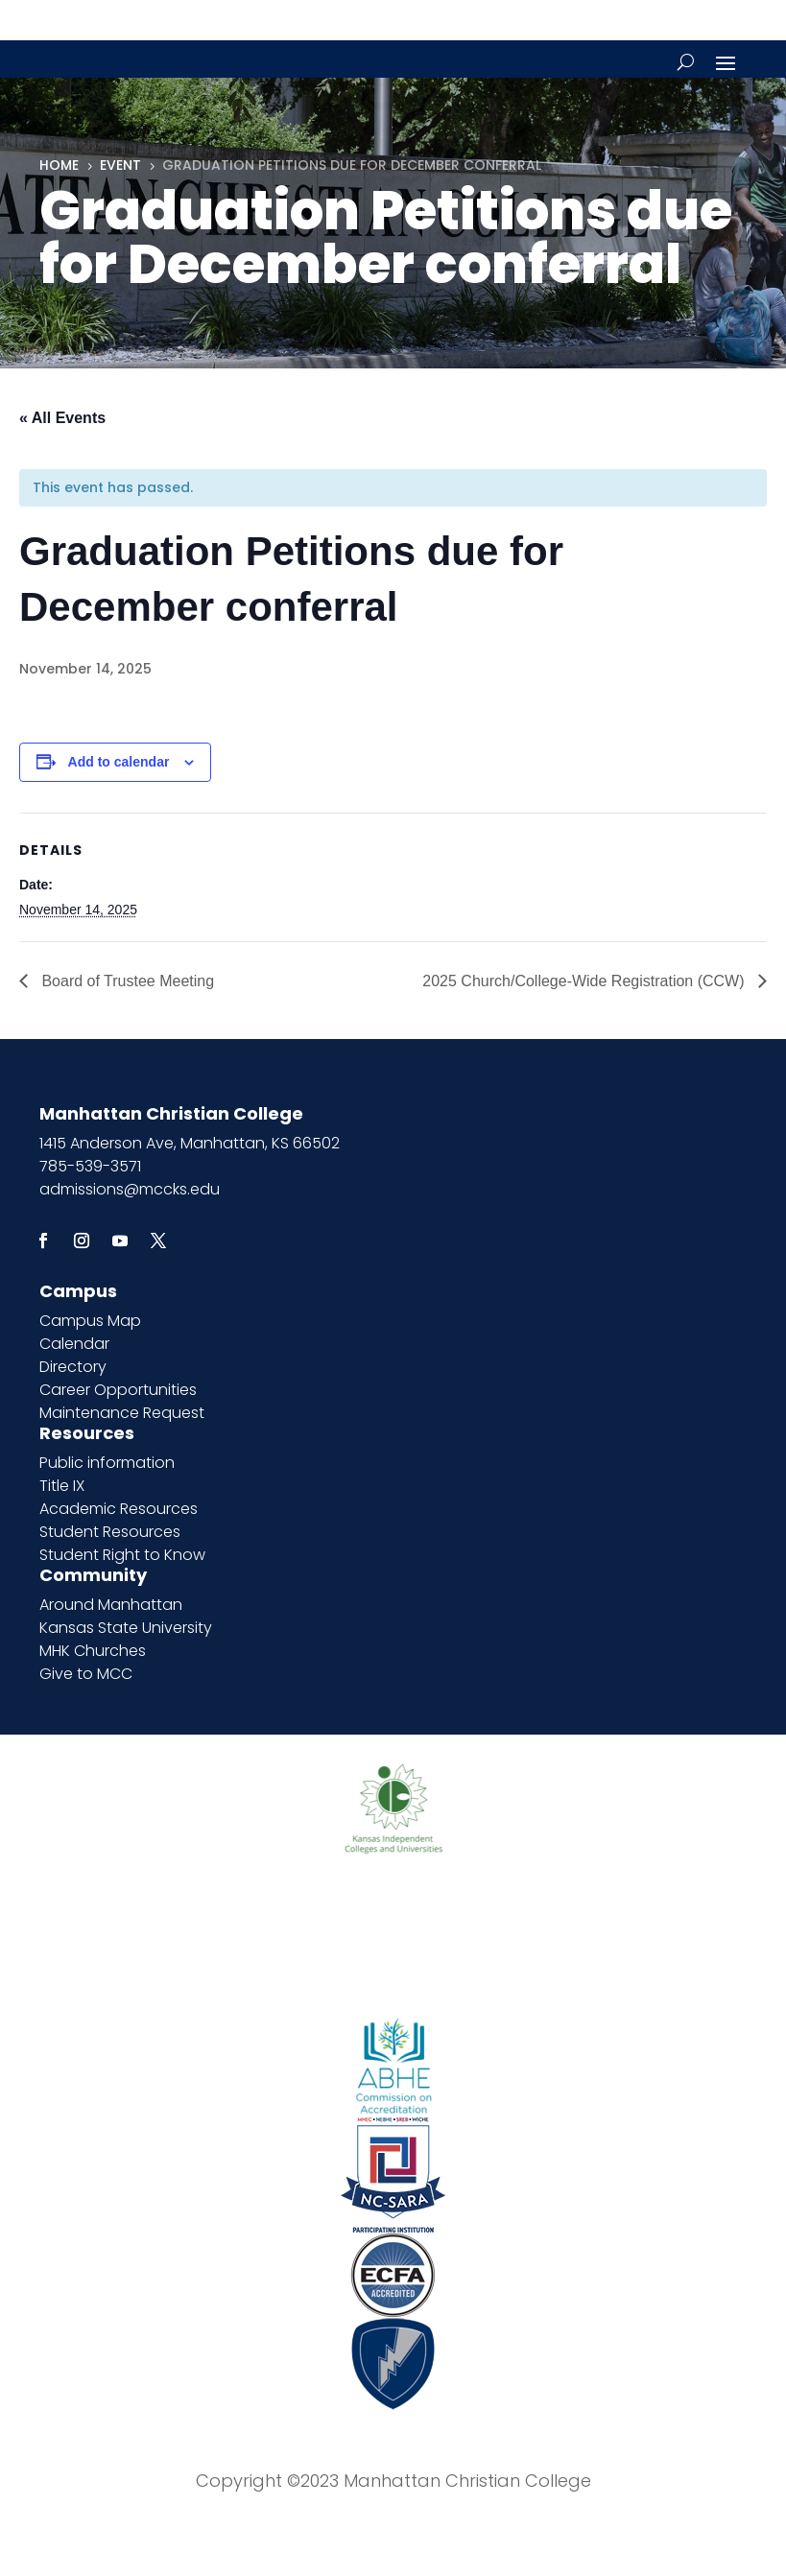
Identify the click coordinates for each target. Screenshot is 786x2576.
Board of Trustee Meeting (125, 981)
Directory (73, 1367)
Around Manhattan (110, 1605)
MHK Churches (92, 1651)
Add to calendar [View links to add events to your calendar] (119, 761)
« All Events (62, 418)
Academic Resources (118, 1509)
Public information (107, 1463)
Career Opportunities (118, 1390)
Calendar (74, 1344)
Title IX (61, 1486)
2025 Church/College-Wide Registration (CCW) (585, 981)
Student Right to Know (122, 1555)
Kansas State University (125, 1628)
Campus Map (90, 1321)
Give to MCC (85, 1674)
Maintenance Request (121, 1413)
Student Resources (109, 1532)
